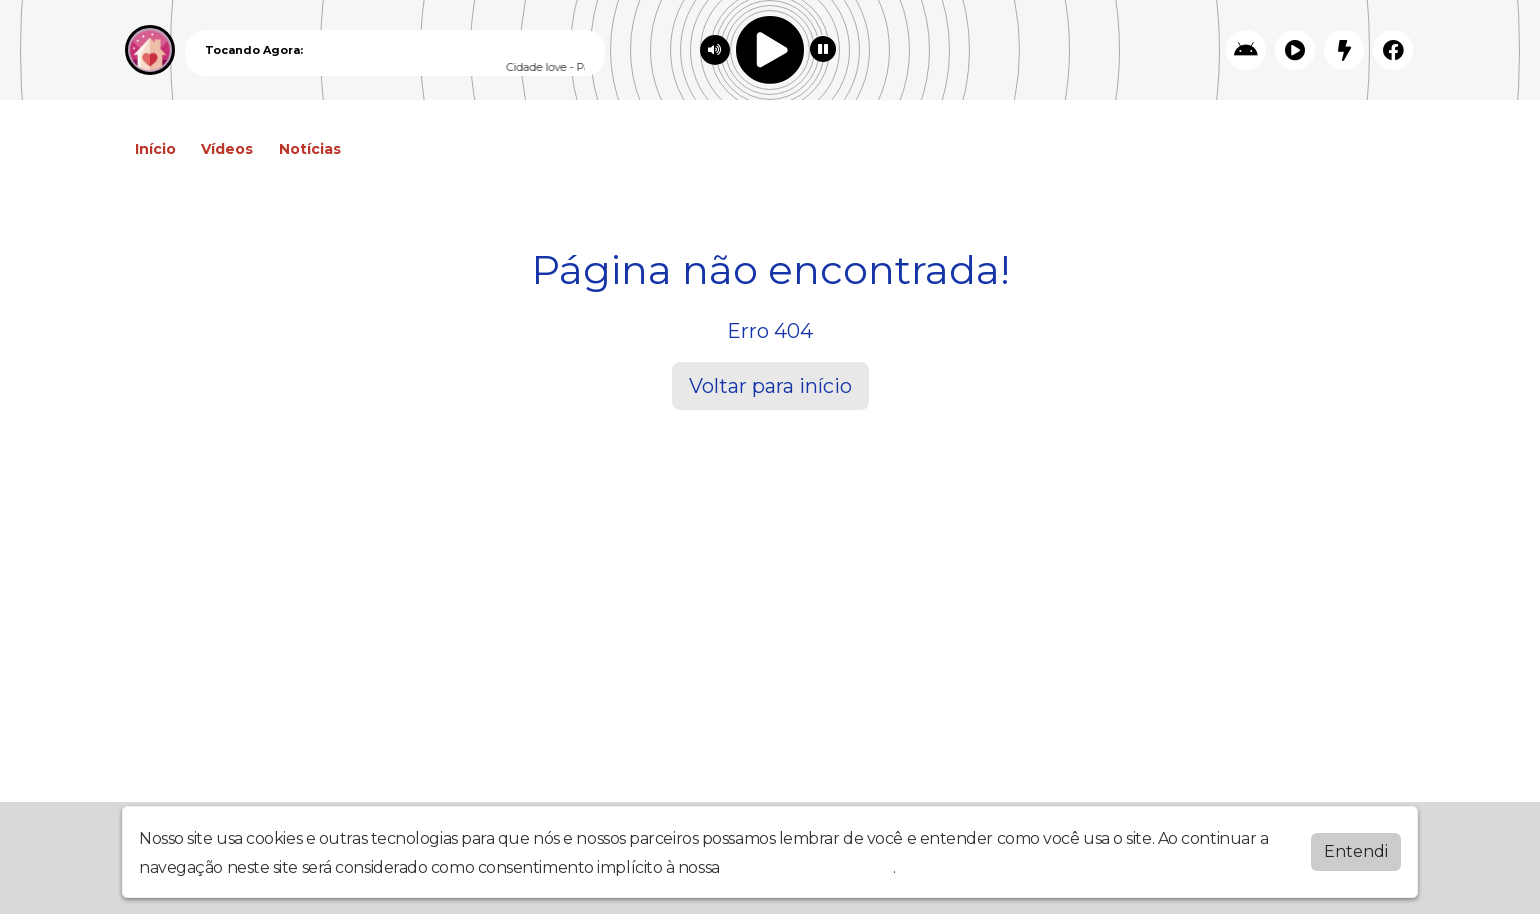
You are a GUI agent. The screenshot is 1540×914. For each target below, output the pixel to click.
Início (155, 149)
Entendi (1356, 851)
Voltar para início (770, 386)
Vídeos (227, 149)
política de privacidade (808, 867)
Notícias (310, 149)
